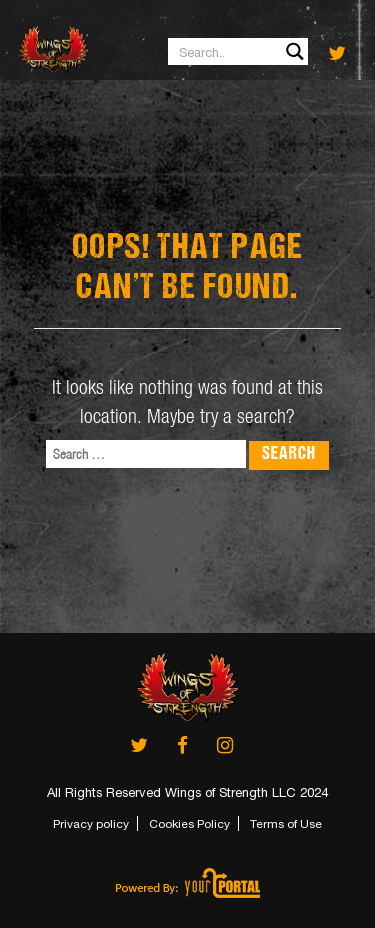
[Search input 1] (239, 51)
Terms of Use (286, 824)
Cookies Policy (189, 824)
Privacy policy (91, 824)
